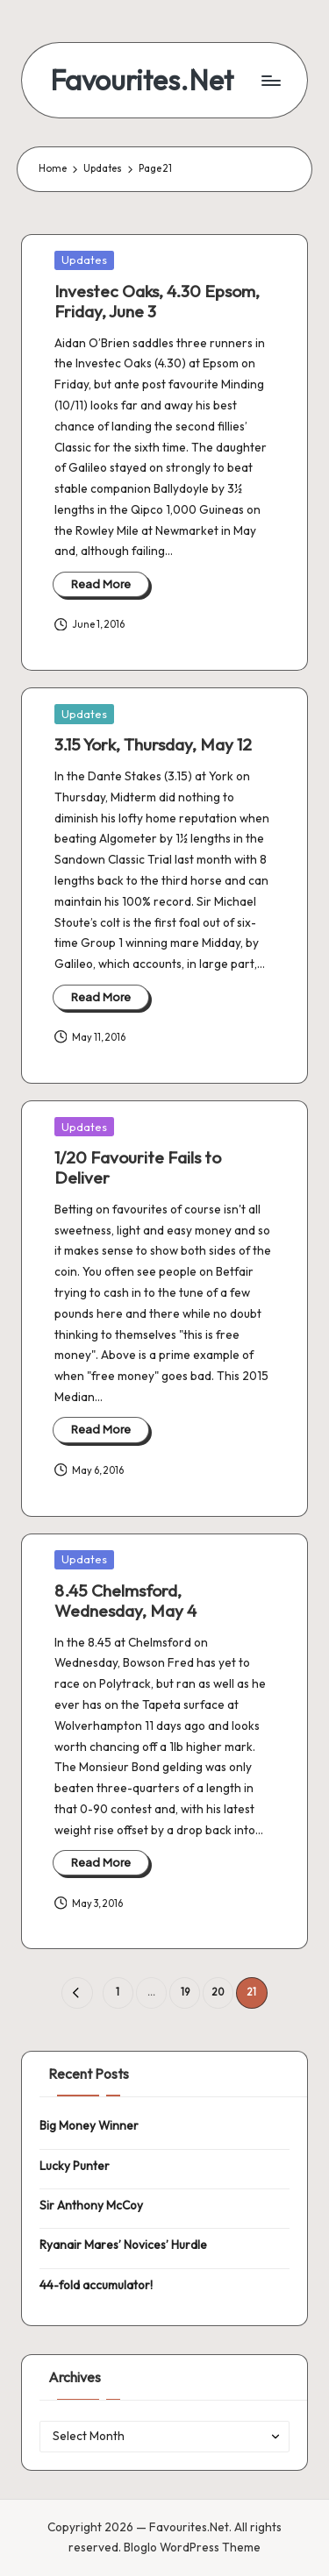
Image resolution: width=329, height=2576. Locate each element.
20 (218, 1992)
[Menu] (270, 80)
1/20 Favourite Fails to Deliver (137, 1167)
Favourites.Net (141, 80)
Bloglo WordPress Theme (192, 2547)
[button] (76, 1992)
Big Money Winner (89, 2125)
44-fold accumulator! (96, 2285)
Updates (84, 260)
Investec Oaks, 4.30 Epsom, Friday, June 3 (157, 301)
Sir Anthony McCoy (91, 2205)
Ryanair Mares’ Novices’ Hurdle (123, 2244)
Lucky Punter (74, 2166)
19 (185, 1992)
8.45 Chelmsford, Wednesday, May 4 (125, 1600)
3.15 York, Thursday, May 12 (153, 744)
